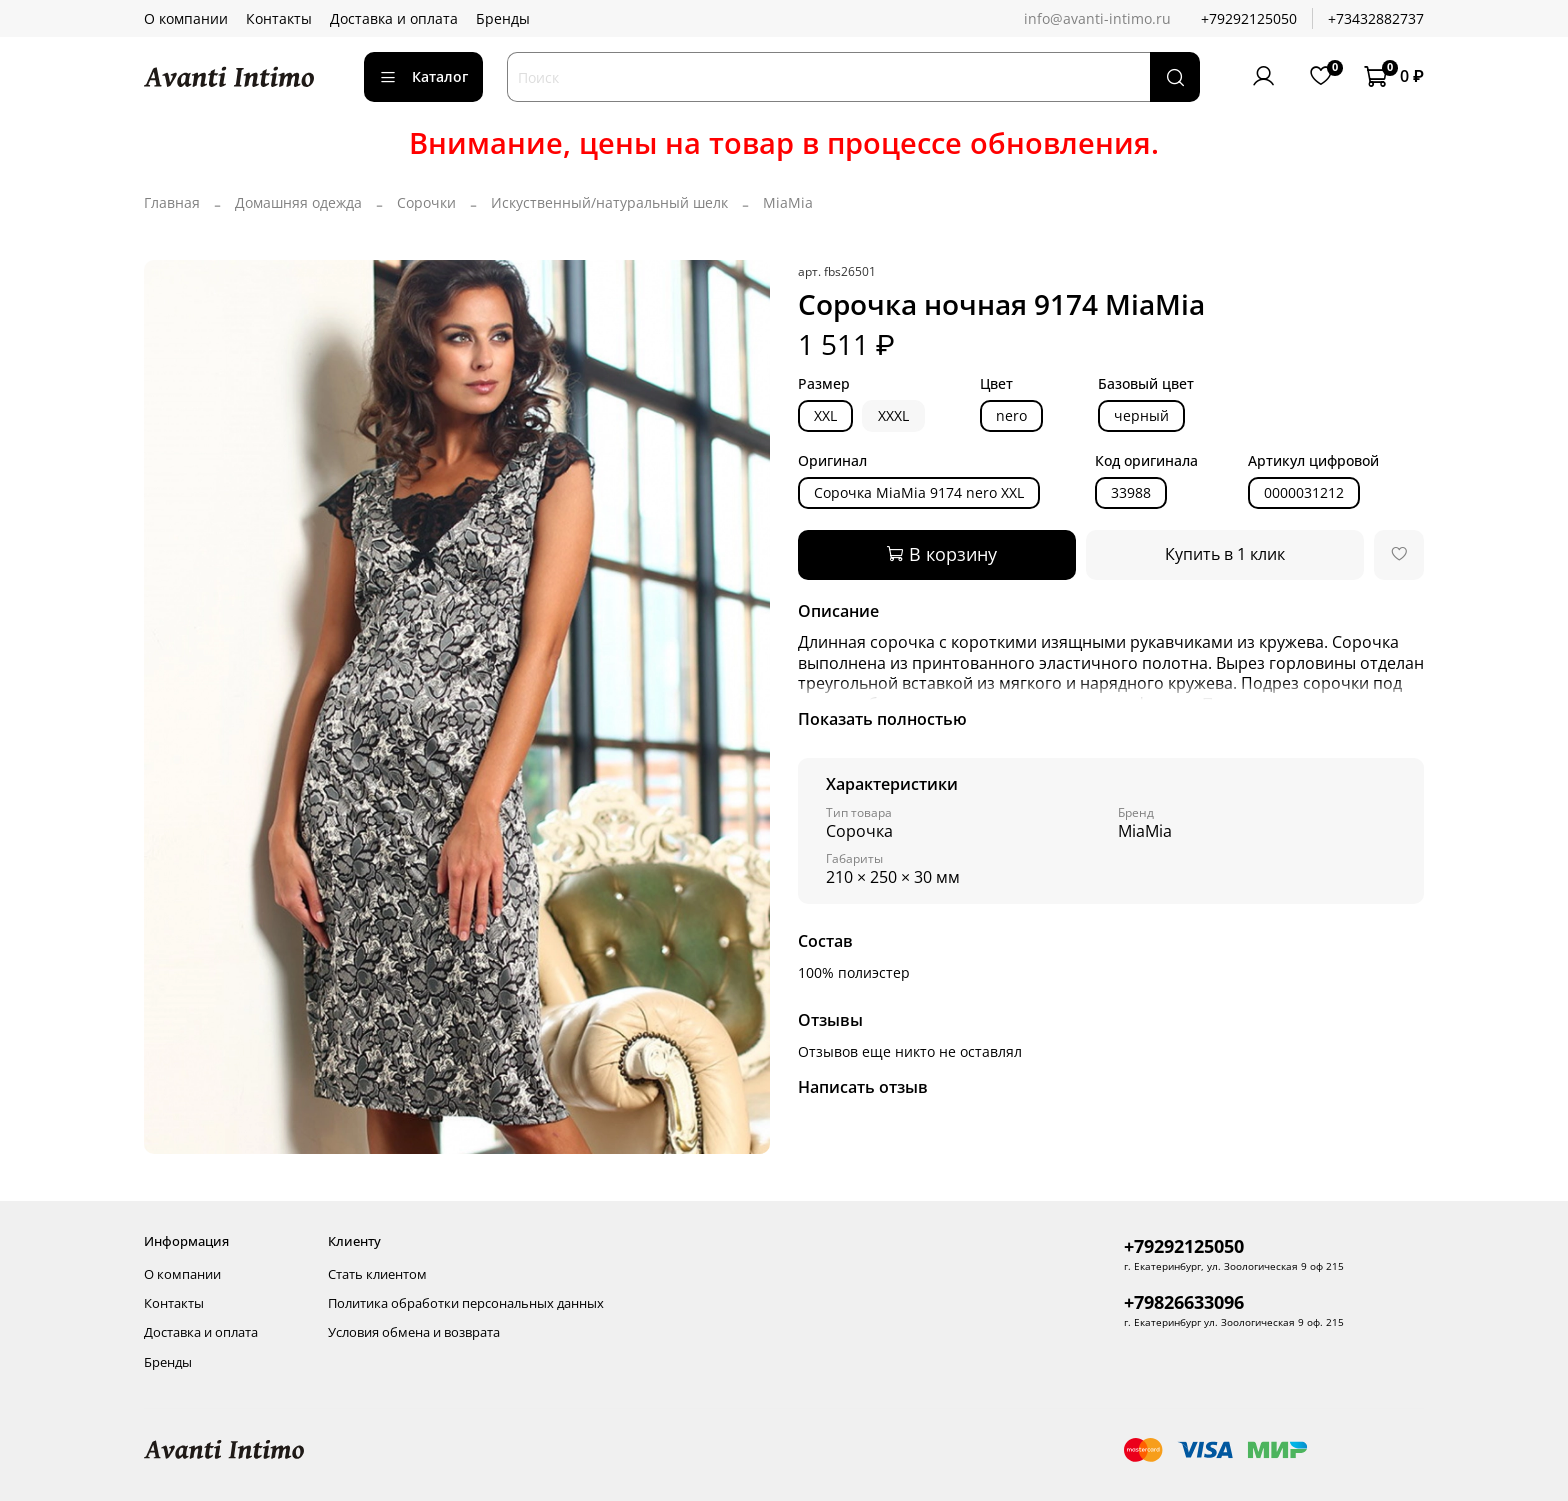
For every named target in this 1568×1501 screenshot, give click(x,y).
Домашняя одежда (298, 202)
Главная (172, 202)
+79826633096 (1184, 1302)
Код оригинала (1146, 461)
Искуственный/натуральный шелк (609, 202)
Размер (824, 384)
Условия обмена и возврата (414, 1332)
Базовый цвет (1146, 384)
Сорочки (426, 202)
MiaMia (788, 202)
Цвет (996, 384)
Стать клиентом (377, 1274)
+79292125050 (1249, 18)
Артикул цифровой (1313, 461)
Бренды (503, 18)
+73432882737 (1376, 18)
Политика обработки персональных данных (466, 1303)
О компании (186, 18)
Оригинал (832, 461)
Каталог (423, 76)
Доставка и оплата (394, 18)
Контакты (279, 18)
